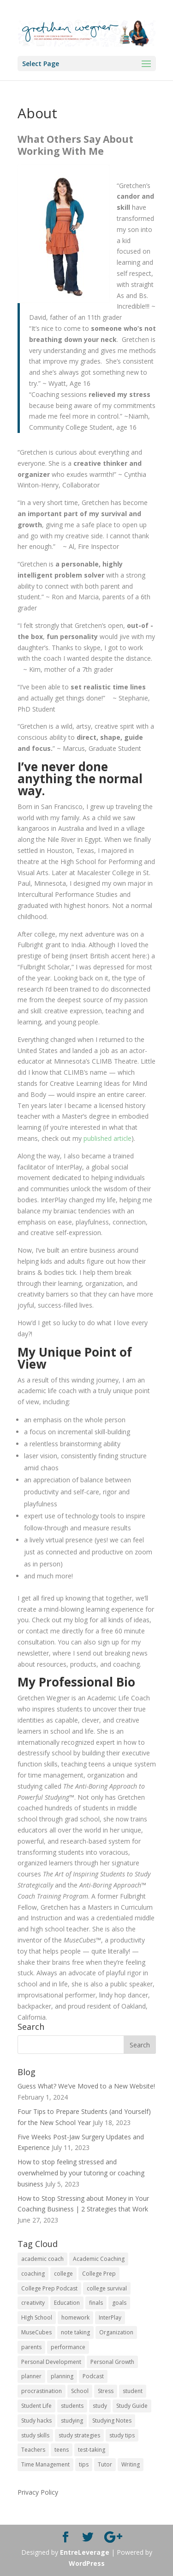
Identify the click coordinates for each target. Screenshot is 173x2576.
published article (107, 1138)
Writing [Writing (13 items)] (130, 2464)
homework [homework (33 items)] (75, 2317)
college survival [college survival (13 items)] (107, 2288)
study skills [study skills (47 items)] (35, 2435)
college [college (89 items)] (63, 2274)
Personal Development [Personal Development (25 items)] (51, 2362)
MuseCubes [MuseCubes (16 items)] (36, 2332)
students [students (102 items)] (72, 2406)
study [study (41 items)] (100, 2406)
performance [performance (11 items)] (68, 2347)
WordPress (87, 2563)
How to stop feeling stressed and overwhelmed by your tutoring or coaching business (81, 2172)
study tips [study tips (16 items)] (122, 2435)
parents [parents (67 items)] (31, 2347)
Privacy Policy (38, 2492)
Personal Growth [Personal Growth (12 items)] (112, 2362)
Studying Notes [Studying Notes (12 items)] (111, 2420)
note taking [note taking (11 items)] (75, 2332)
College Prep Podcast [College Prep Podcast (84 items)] (49, 2288)
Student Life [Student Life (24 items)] (36, 2406)
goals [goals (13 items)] (119, 2303)
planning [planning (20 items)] (62, 2376)
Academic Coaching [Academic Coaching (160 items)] (99, 2259)
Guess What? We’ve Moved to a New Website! (86, 2086)
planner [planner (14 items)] (31, 2376)
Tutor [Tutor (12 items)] (105, 2464)
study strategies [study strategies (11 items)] (79, 2435)
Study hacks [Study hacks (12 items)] (36, 2420)
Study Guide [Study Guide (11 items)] (132, 2406)
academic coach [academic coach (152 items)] (42, 2259)
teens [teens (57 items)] (61, 2450)
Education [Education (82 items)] (67, 2303)
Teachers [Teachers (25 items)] (33, 2450)
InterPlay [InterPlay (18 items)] (110, 2317)
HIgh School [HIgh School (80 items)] (36, 2317)
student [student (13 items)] (133, 2391)
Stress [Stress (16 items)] (105, 2391)
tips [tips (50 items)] (84, 2464)
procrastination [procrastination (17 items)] (41, 2391)
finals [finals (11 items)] (96, 2303)
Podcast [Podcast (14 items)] (93, 2376)
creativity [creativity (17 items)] (33, 2303)
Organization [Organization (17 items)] (116, 2332)
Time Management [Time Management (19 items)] (45, 2464)
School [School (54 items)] (80, 2391)
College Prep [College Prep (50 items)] (99, 2274)
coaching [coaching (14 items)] (33, 2274)
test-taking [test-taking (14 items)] (91, 2450)
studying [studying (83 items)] (72, 2420)
